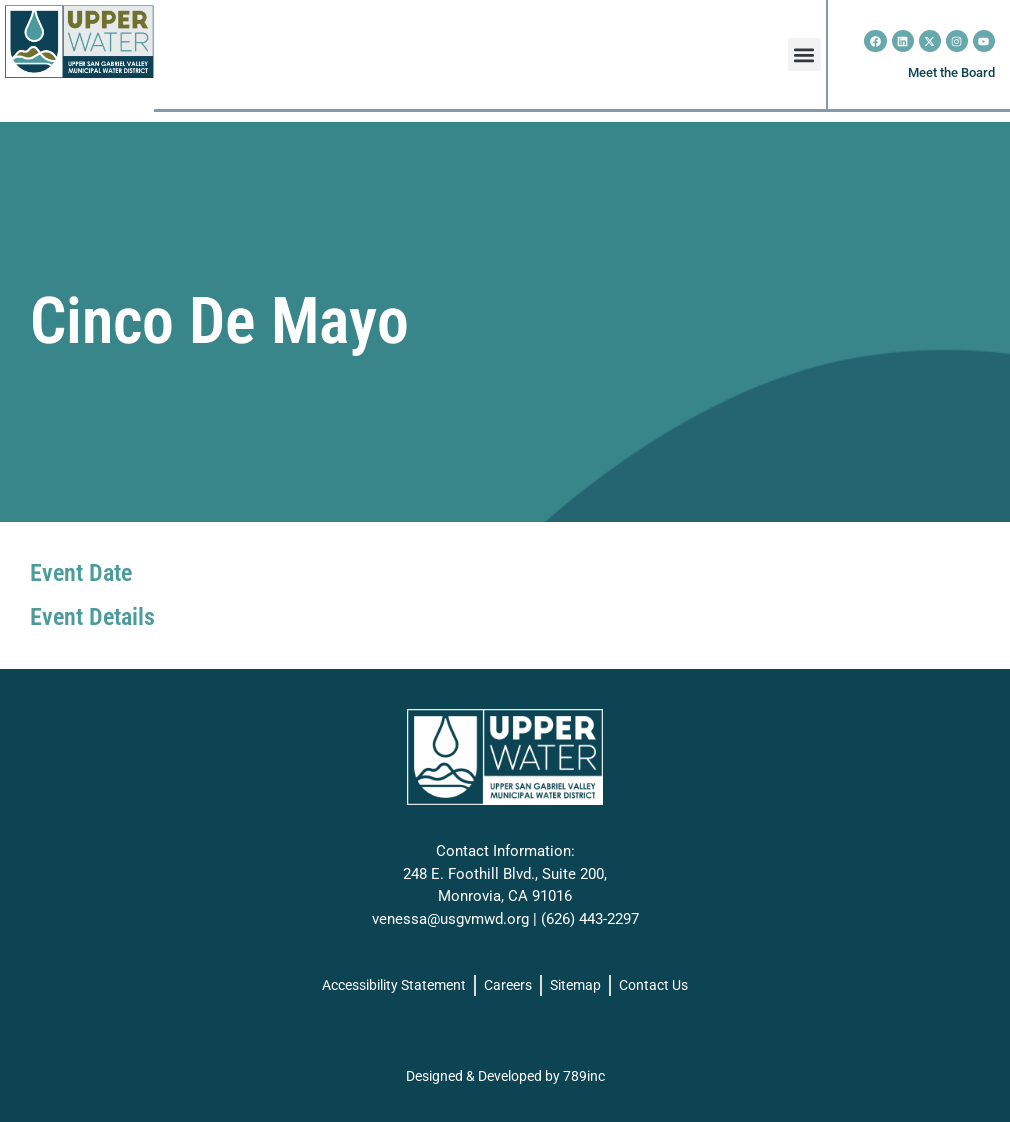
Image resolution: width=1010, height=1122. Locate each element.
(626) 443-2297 (590, 919)
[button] (804, 54)
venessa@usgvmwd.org (450, 919)
